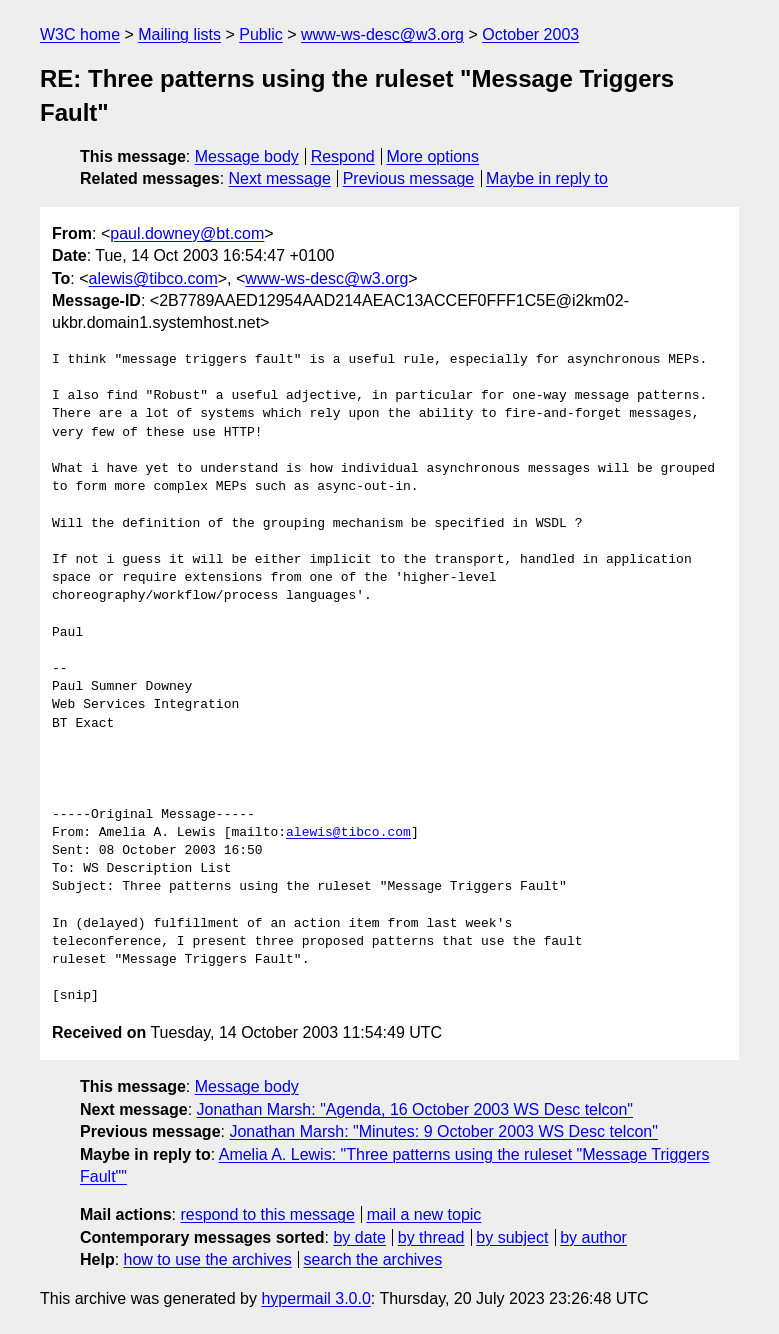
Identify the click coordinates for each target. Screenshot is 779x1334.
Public (261, 34)
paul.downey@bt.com (187, 233)
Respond (343, 156)
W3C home (80, 34)
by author (593, 1237)
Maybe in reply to (547, 178)
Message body (247, 156)
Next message (280, 178)
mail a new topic (424, 1214)
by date (359, 1237)
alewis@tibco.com (153, 278)
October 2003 (530, 34)
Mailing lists (179, 34)
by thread (431, 1237)
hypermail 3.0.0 (315, 1298)
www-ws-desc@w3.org (382, 34)
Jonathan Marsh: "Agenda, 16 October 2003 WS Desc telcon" (415, 1109)
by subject (512, 1237)
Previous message (409, 178)
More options (433, 156)
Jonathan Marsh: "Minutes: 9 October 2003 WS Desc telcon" (443, 1131)
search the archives (373, 1259)
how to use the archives (208, 1259)
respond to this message (267, 1214)
